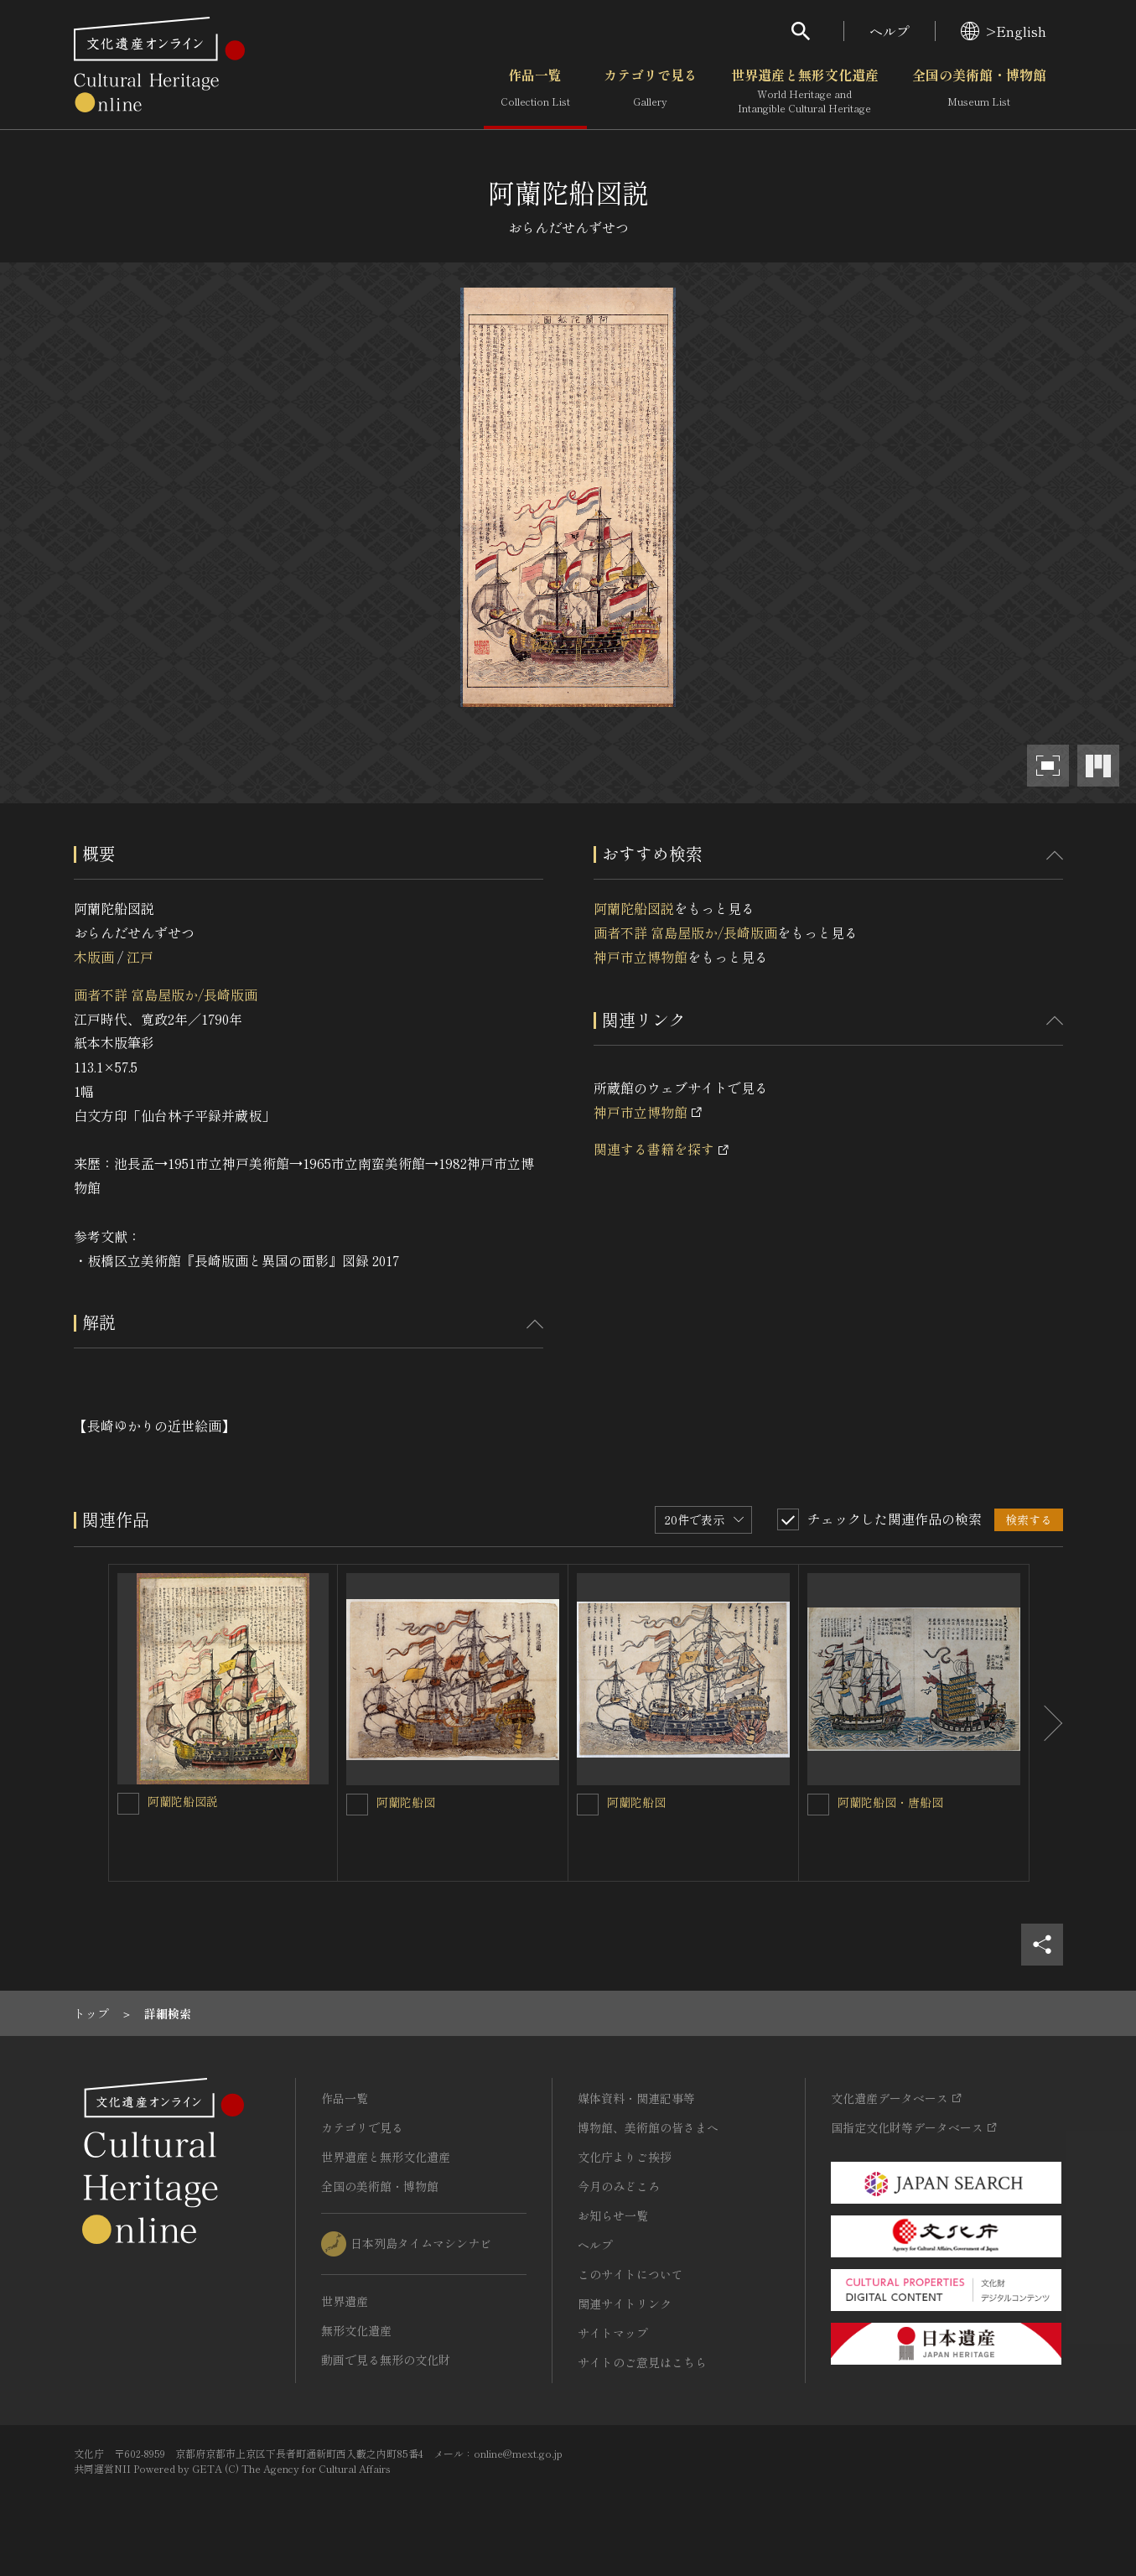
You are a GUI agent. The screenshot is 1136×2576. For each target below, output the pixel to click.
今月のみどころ (619, 2186)
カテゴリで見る (651, 91)
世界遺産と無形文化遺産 (805, 91)
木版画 (94, 957)
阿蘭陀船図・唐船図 (890, 1802)
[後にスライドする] (1046, 1723)
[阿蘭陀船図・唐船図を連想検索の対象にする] (818, 1804)
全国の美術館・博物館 (979, 91)
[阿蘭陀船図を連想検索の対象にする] (357, 1804)
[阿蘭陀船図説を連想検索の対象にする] (128, 1804)
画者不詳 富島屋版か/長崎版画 (165, 994)
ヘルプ (889, 31)
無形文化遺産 (356, 2330)
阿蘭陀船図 (405, 1802)
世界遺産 (344, 2301)
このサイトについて (630, 2274)
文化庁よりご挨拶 (625, 2156)
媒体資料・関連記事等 (636, 2098)
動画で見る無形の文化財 (385, 2359)
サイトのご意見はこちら (642, 2362)
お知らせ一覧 (613, 2215)
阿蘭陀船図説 (634, 908)
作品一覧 (535, 91)
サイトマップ (613, 2332)
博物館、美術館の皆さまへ (648, 2127)
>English (1003, 31)
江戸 (140, 957)
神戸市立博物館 (640, 957)
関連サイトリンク (625, 2303)
